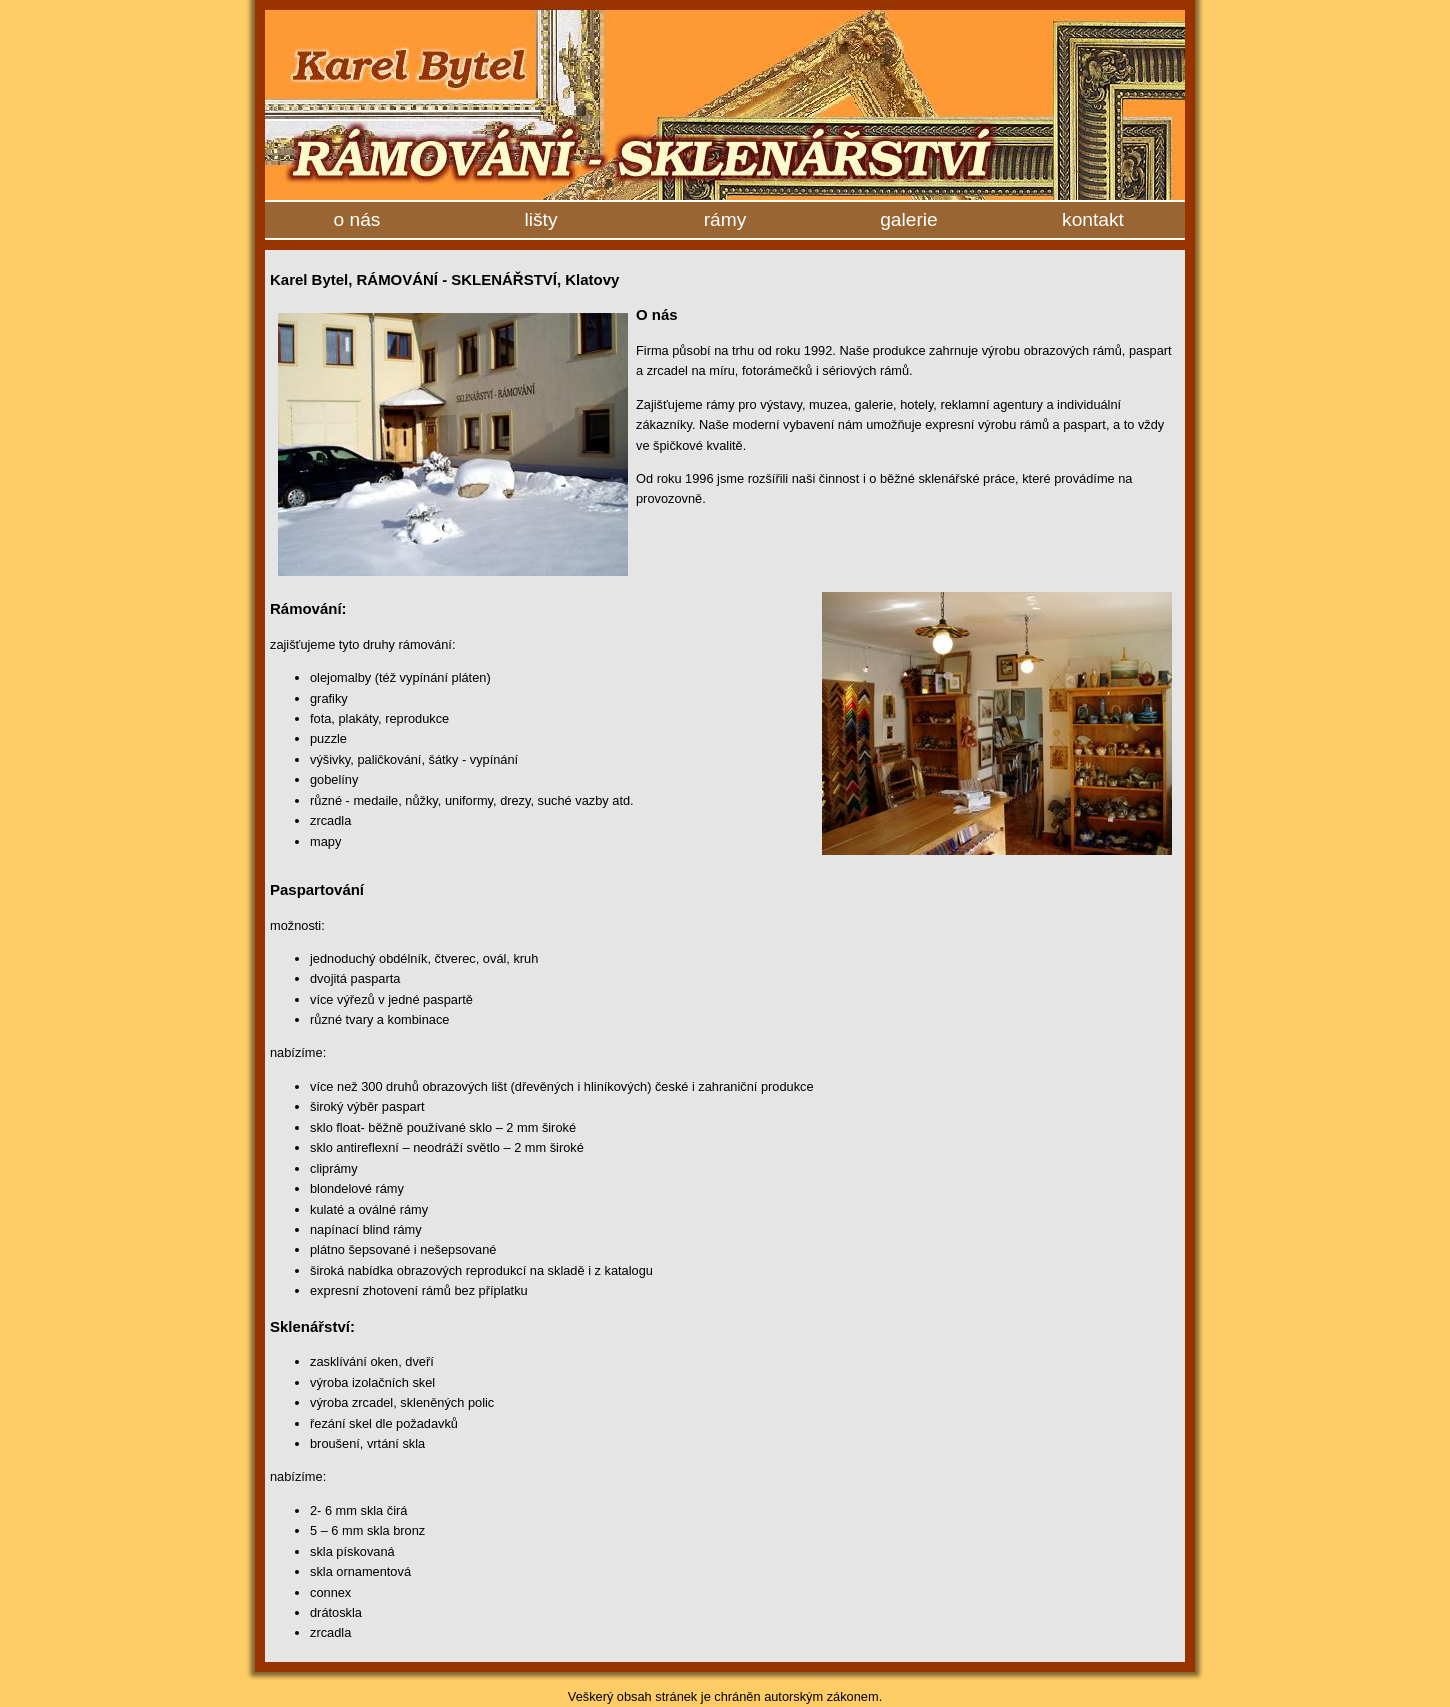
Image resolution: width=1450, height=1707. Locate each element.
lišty (540, 219)
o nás (357, 219)
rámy (725, 219)
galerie (909, 219)
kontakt (1093, 219)
